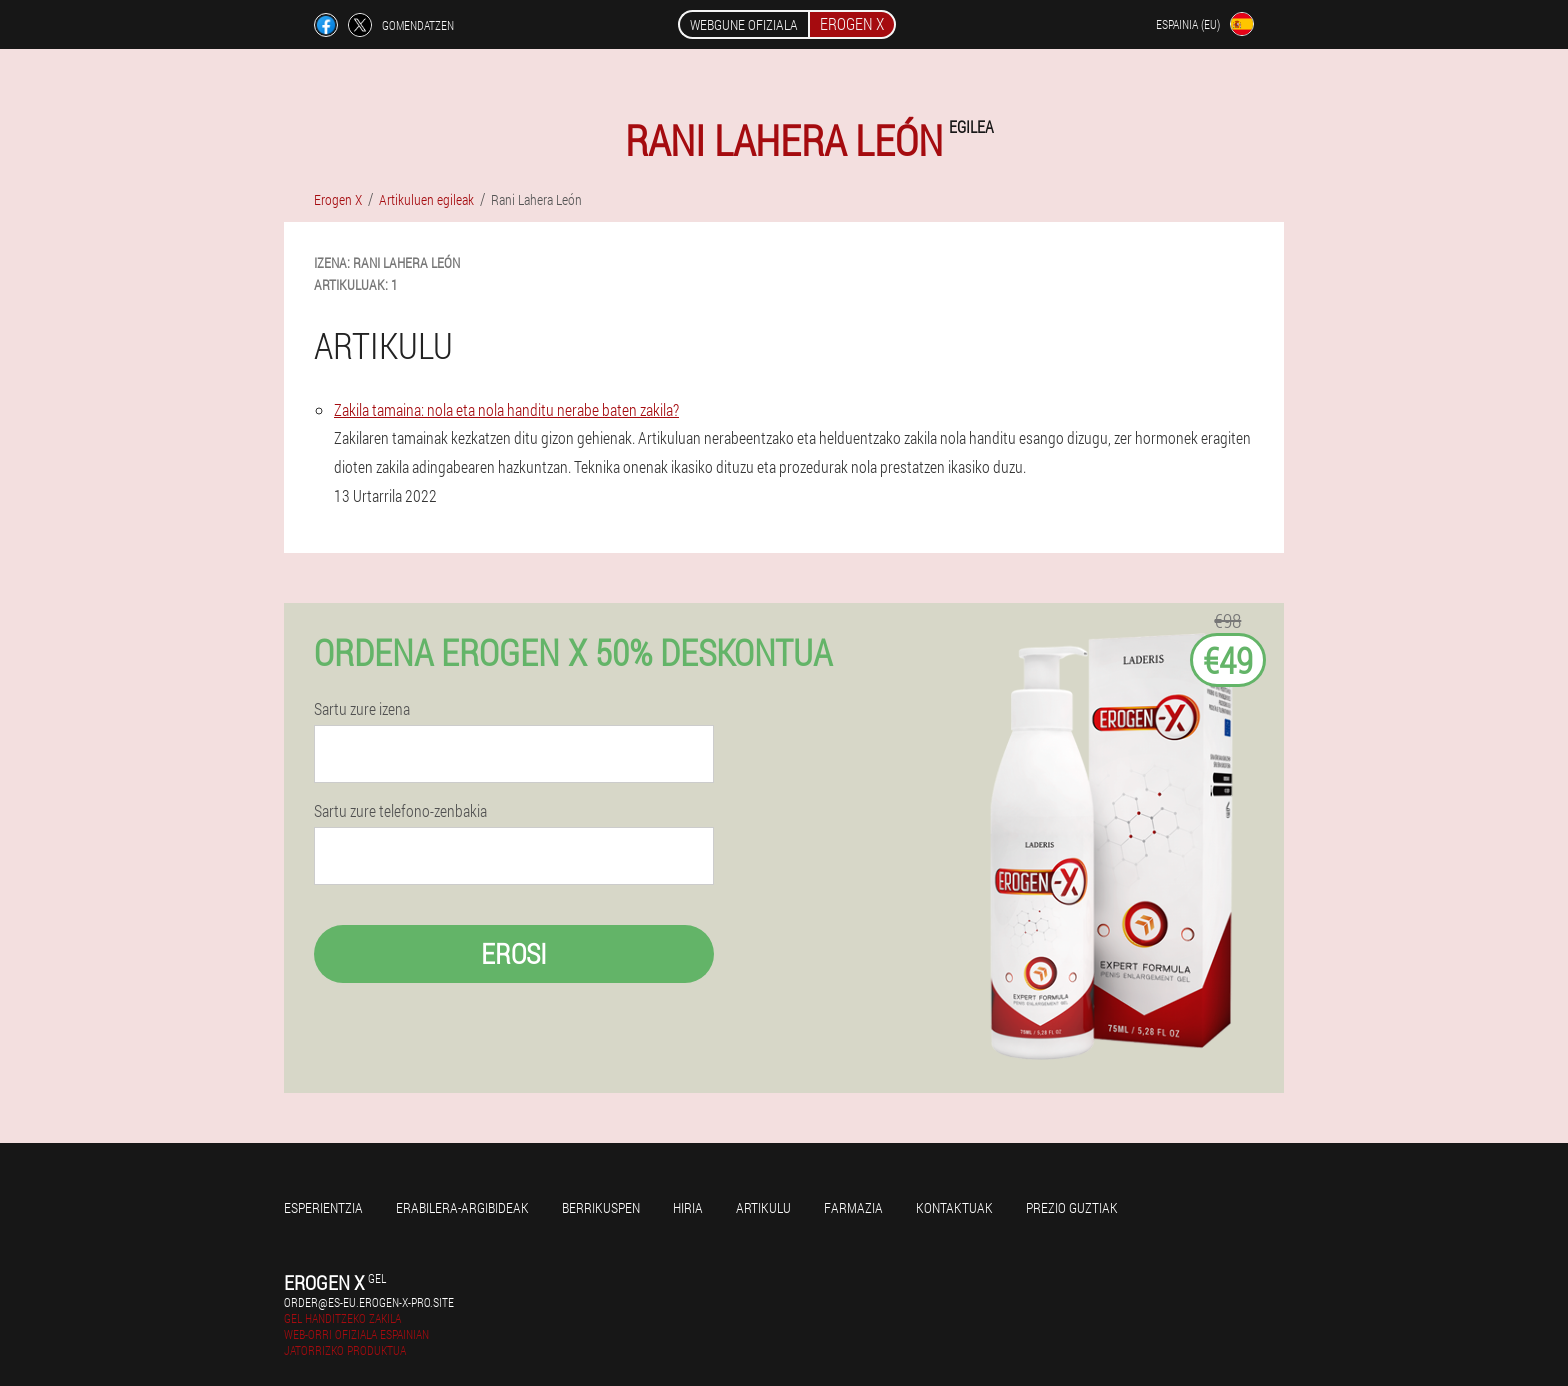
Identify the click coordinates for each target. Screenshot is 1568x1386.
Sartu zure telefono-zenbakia (400, 811)
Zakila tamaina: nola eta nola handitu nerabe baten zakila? (506, 409)
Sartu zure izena (362, 709)
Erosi (514, 953)
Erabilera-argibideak (462, 1207)
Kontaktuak (954, 1207)
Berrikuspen (601, 1207)
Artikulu (763, 1207)
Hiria (688, 1207)
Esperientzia (323, 1207)
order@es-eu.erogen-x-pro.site (369, 1302)
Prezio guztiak (1072, 1207)
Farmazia (853, 1207)
